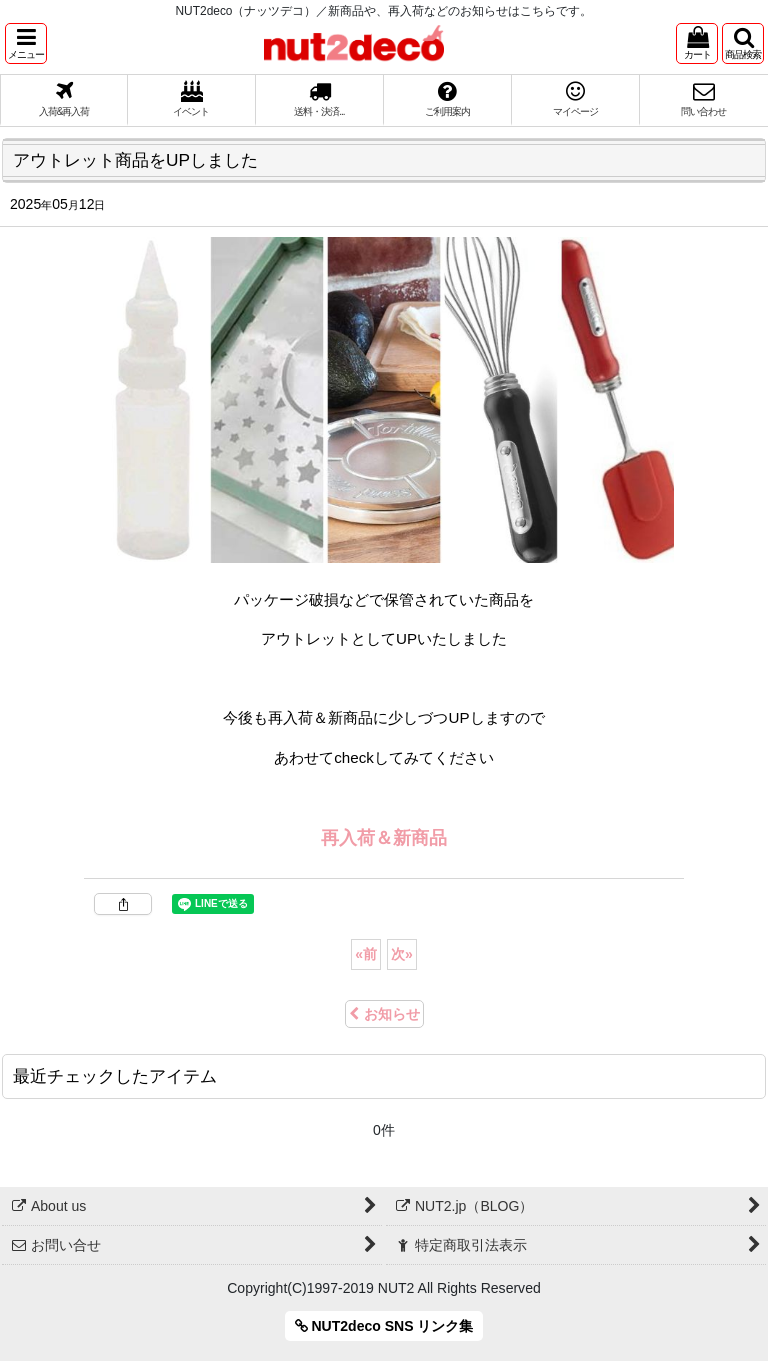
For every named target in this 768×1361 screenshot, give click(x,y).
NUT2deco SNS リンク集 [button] (384, 1326)
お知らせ (384, 1014)
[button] (26, 43)
